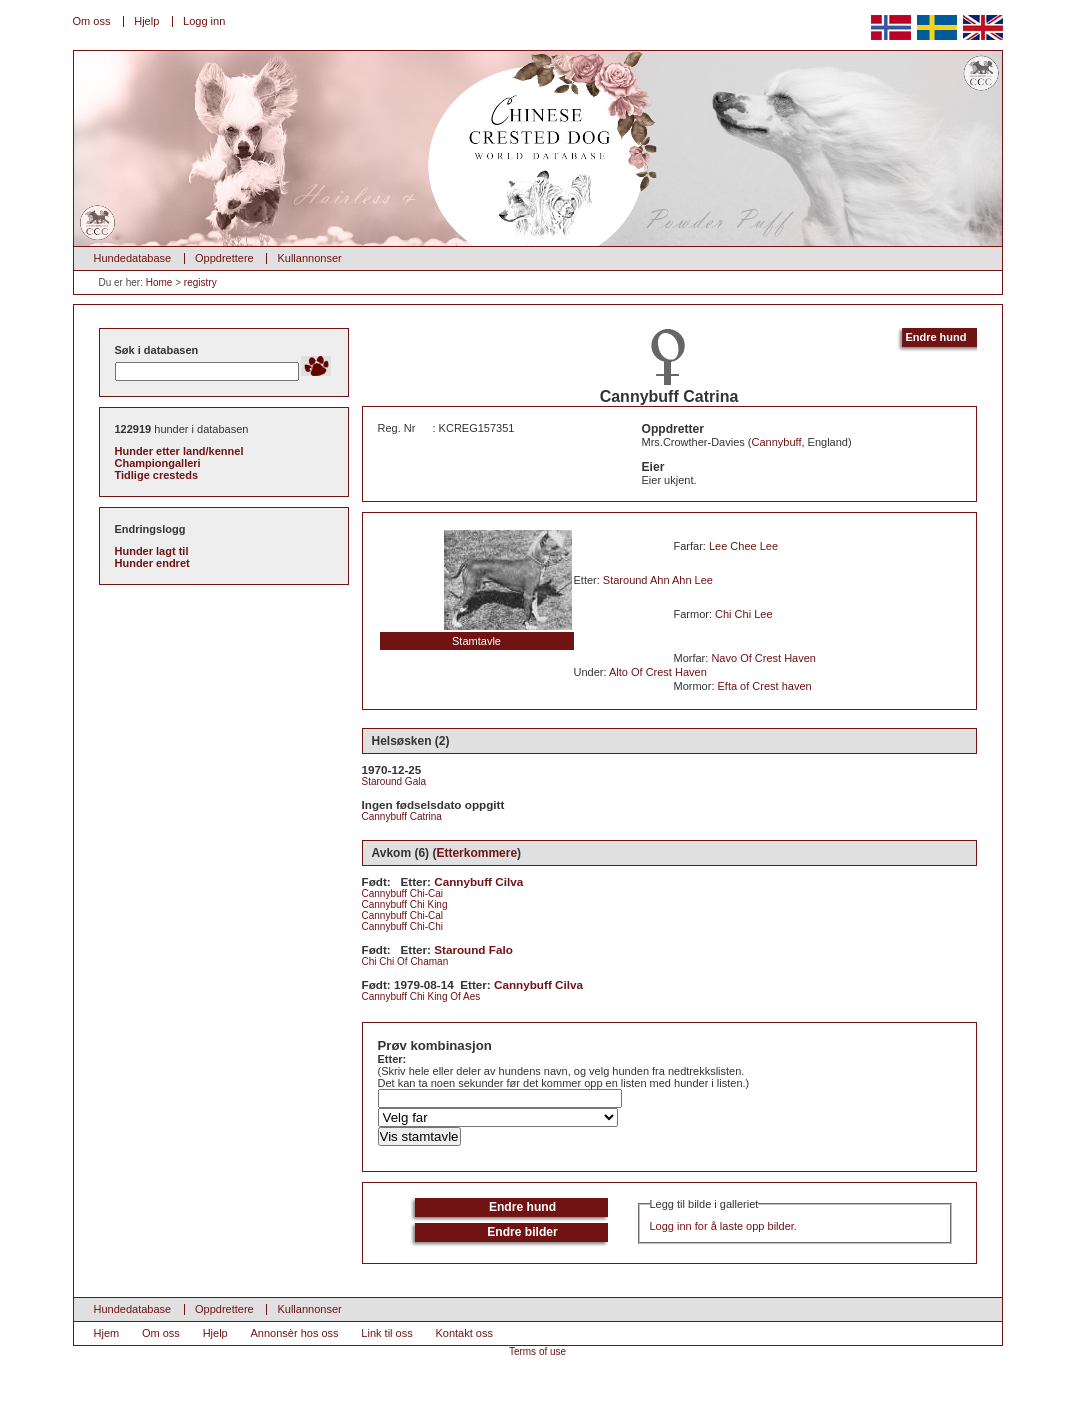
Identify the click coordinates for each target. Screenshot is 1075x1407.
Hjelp (146, 21)
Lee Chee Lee (743, 546)
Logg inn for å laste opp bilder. (723, 1226)
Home (159, 282)
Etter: (392, 1059)
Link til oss (386, 1333)
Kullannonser (309, 258)
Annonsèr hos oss (295, 1333)
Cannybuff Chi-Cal (403, 915)
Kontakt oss (463, 1333)
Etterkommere (476, 853)
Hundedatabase (133, 258)
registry (200, 282)
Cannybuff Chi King (405, 904)
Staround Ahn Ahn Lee (658, 580)
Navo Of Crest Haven (763, 658)
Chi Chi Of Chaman (405, 961)
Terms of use (537, 1351)
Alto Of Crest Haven (658, 672)
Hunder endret (152, 563)
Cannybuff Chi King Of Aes (421, 996)
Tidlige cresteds (157, 475)
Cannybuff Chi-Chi (403, 926)
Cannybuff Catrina (402, 816)
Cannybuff (777, 442)
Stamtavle (476, 641)
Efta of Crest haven (765, 686)
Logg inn (204, 21)
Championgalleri (158, 463)
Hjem (107, 1333)
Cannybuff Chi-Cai (403, 893)
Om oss (92, 21)
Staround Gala (394, 781)
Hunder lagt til (152, 551)
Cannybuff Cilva (478, 881)
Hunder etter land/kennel (179, 451)
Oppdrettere (224, 258)
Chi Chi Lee (743, 614)
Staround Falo (473, 949)
